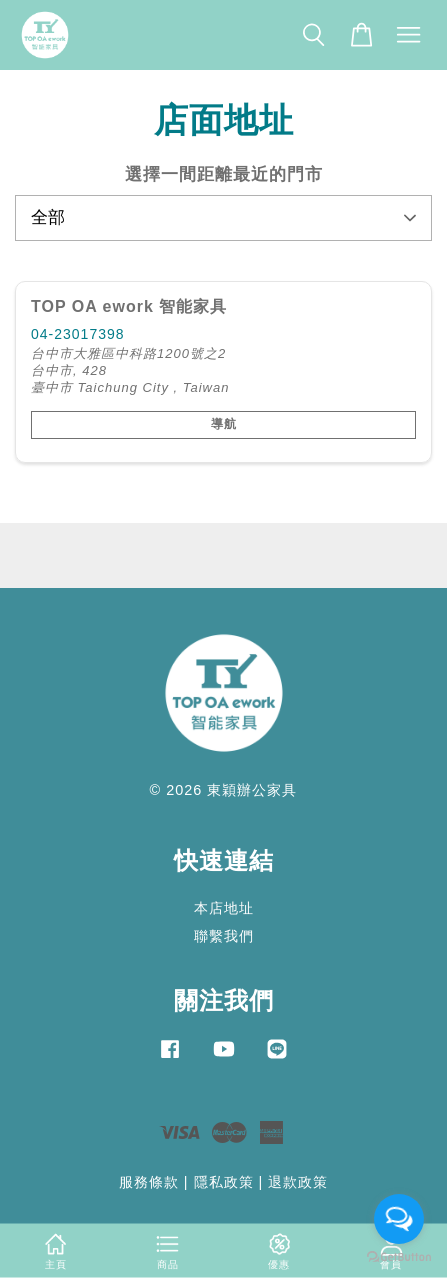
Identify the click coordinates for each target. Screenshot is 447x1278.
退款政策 (298, 1182)
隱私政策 (224, 1182)
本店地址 (224, 908)
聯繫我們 (224, 936)
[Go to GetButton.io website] (399, 1257)
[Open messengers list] (399, 1219)
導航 (224, 424)
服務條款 (149, 1182)
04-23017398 (78, 334)
